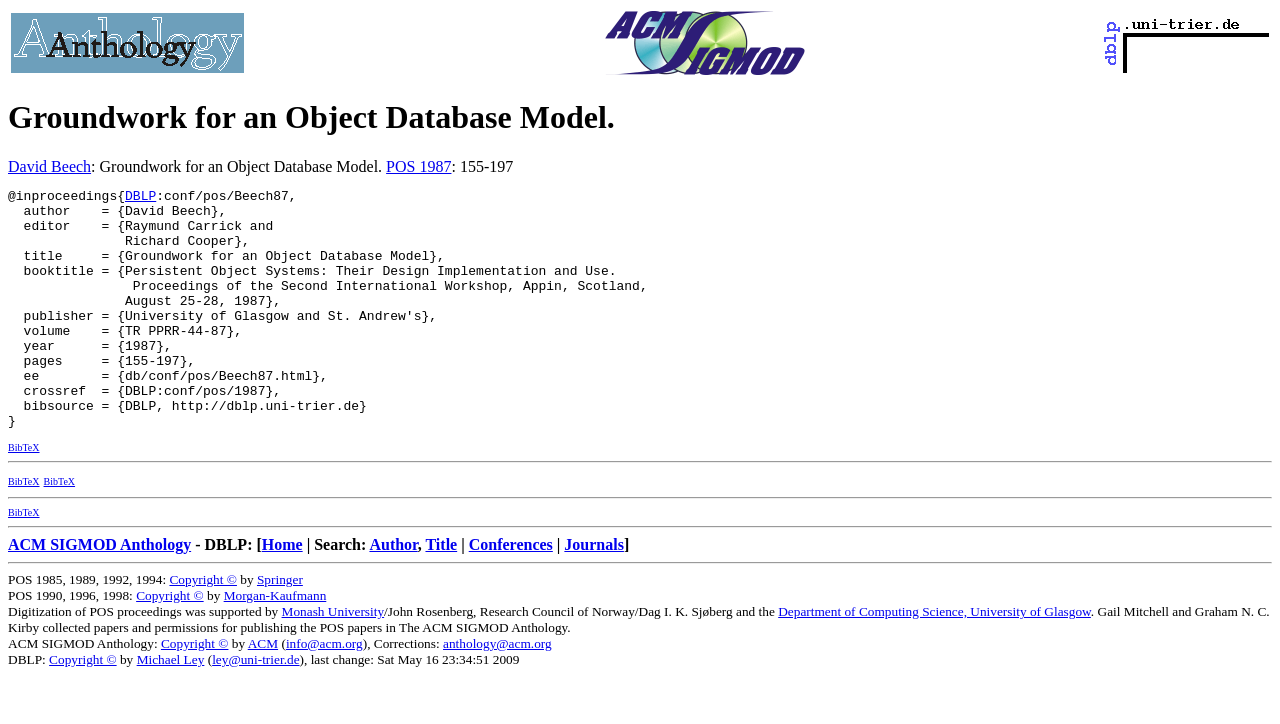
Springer (280, 627)
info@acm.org (324, 691)
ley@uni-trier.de (255, 707)
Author (393, 592)
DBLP (140, 198)
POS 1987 (418, 166)
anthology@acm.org (497, 691)
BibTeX (24, 495)
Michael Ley (171, 707)
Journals (594, 592)
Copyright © (203, 627)
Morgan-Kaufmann (275, 643)
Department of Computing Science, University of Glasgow (934, 659)
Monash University (333, 659)
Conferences (511, 592)
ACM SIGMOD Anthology (99, 592)
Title (441, 592)
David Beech (49, 166)
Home (282, 592)
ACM (263, 691)
